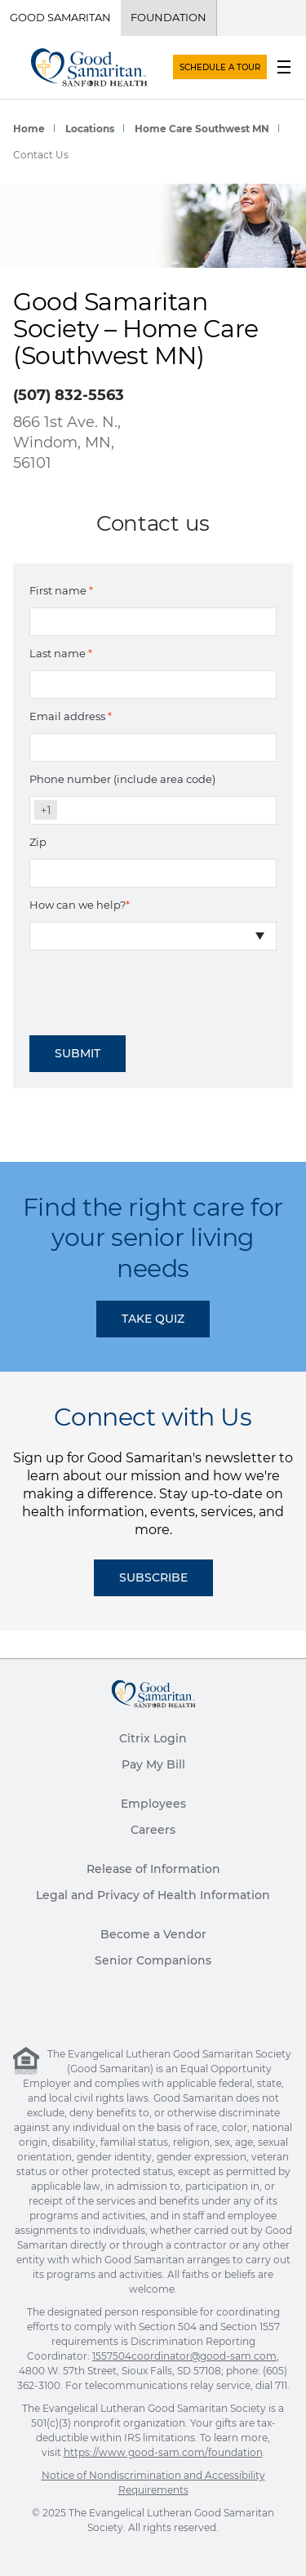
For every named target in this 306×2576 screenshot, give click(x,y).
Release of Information (153, 1869)
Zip (38, 841)
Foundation (168, 17)
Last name (60, 653)
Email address (70, 716)
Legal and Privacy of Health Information (153, 1895)
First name (61, 590)
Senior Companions (153, 1960)
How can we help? (79, 904)
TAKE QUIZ (153, 1318)
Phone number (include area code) (122, 778)
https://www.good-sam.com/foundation (163, 2452)
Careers (153, 1829)
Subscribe (153, 1577)
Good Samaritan (60, 17)
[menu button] (284, 67)
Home (29, 128)
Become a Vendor (153, 1934)
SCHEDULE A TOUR (220, 67)
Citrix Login (153, 1738)
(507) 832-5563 (68, 395)
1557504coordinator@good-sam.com (184, 2356)
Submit (77, 1053)
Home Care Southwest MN (202, 128)
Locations (89, 128)
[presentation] (153, 987)
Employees (153, 1803)
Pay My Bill (153, 1764)
